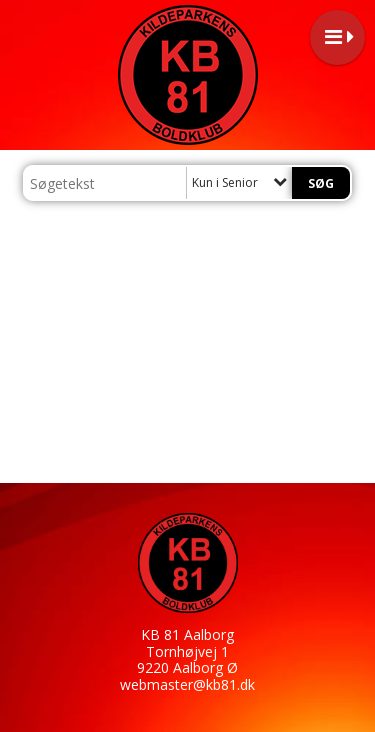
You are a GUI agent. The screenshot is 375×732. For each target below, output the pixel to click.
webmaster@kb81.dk (187, 684)
